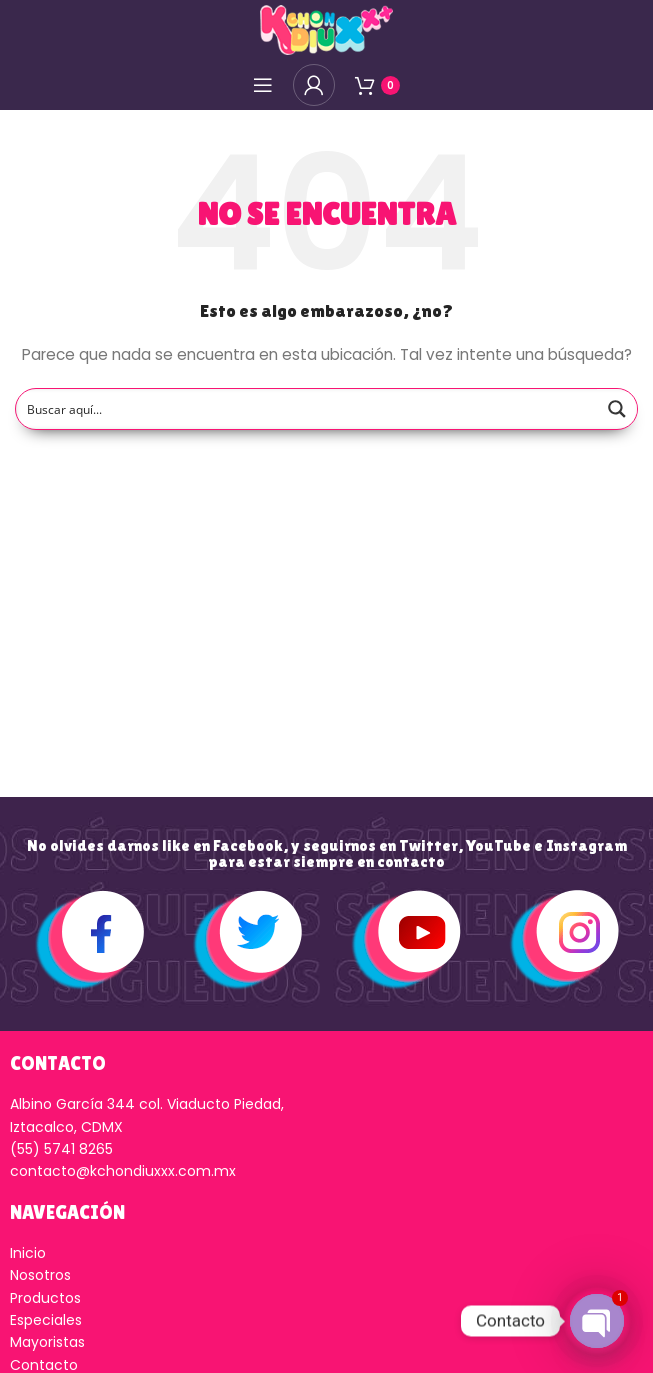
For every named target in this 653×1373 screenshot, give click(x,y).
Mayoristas (47, 1342)
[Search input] (307, 409)
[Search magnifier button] (617, 409)
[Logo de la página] (326, 29)
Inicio (28, 1253)
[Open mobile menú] (263, 85)
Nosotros (40, 1275)
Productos (45, 1298)
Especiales (46, 1320)
